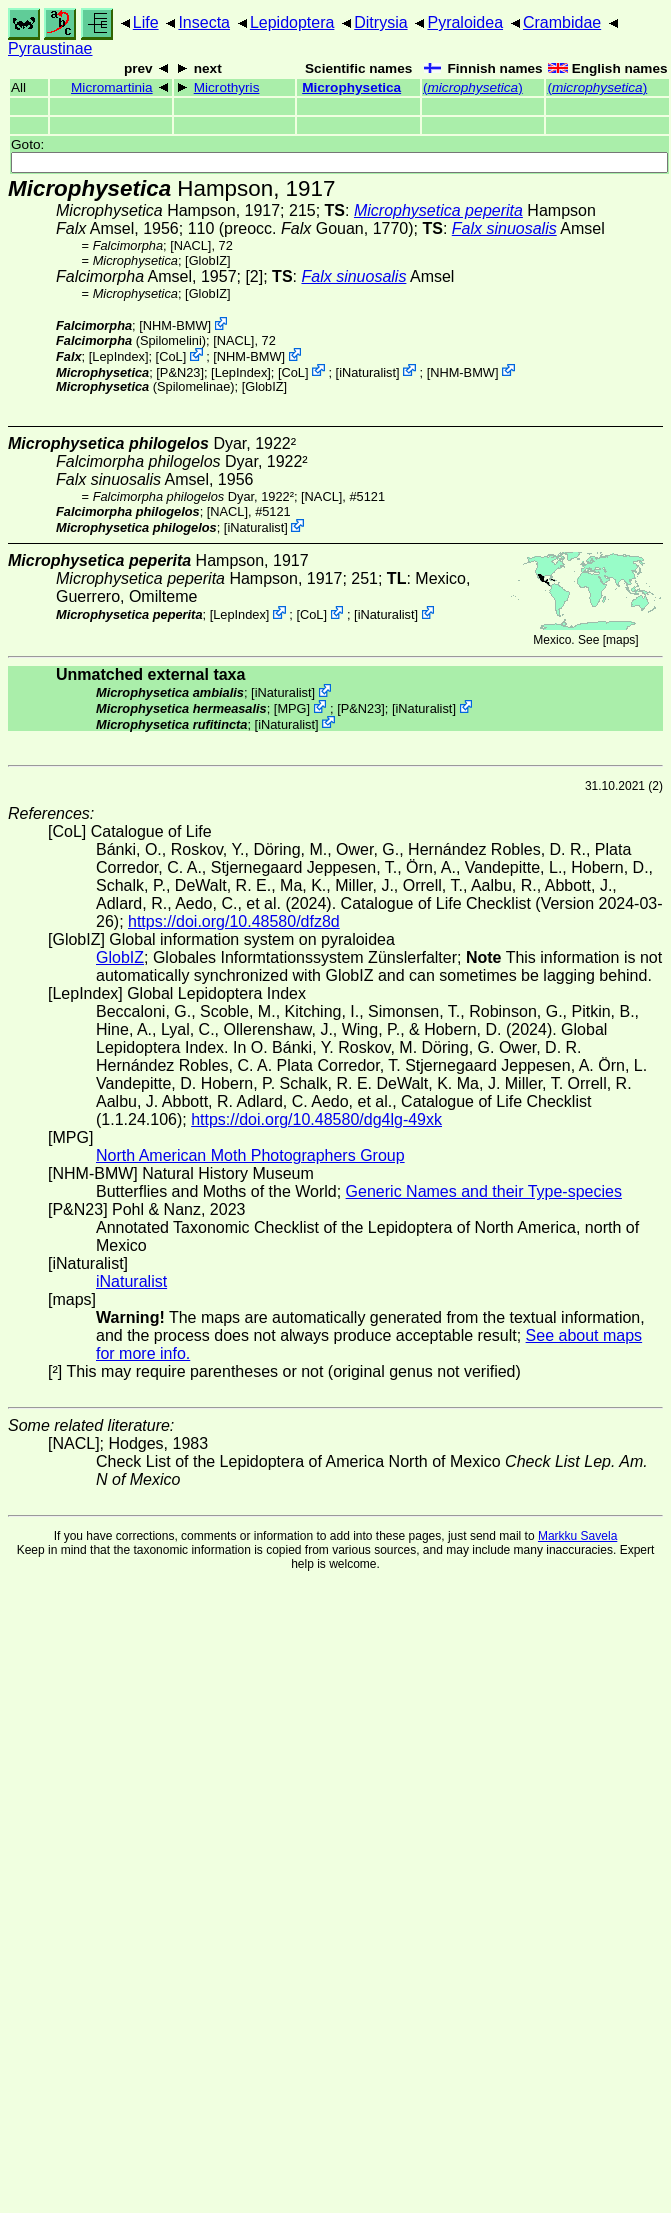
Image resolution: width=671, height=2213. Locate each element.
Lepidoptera (292, 22)
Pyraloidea (465, 22)
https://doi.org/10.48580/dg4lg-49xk (316, 1119)
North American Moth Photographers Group (250, 1155)
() (473, 87)
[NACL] (190, 245)
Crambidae (562, 22)
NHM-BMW (175, 325)
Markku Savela (577, 1536)
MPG (291, 708)
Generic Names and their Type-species (484, 1191)
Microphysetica (351, 87)
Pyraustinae (50, 48)
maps (620, 640)
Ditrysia (380, 22)
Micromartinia (112, 87)
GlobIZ (208, 260)
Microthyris (227, 87)
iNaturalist (367, 371)
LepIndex (118, 356)
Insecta (204, 22)
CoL (170, 356)
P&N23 (180, 371)
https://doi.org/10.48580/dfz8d (234, 921)
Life (146, 22)
